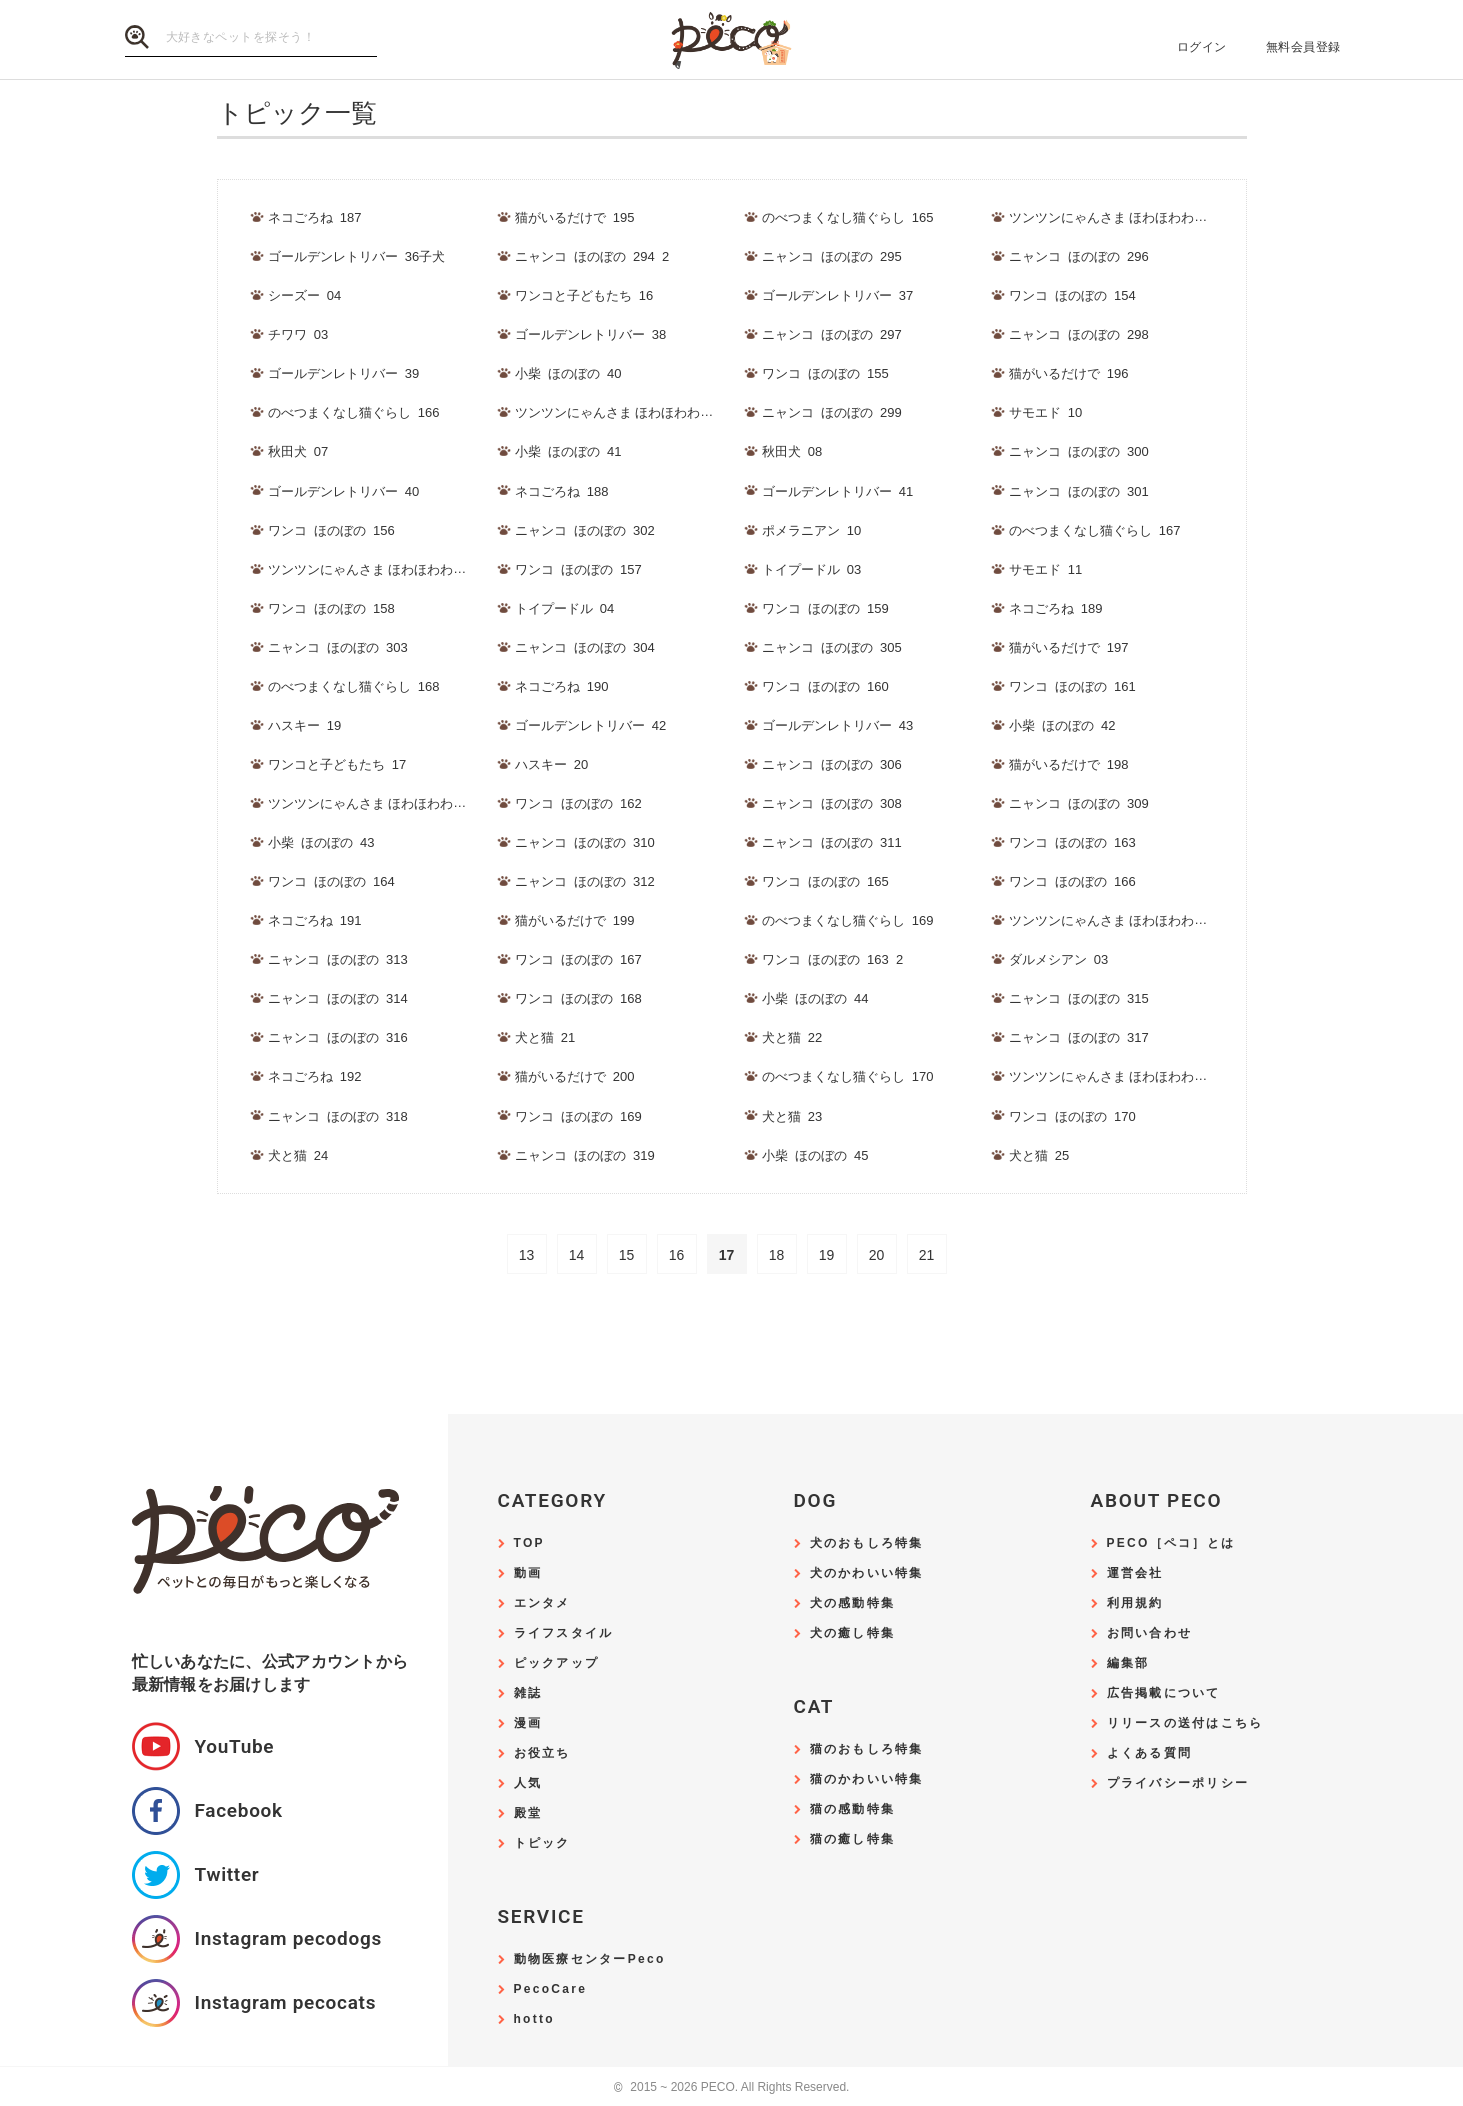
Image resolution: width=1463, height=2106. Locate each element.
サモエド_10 (1046, 412)
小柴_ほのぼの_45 (815, 1155)
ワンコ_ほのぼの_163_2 (833, 959)
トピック (542, 1843)
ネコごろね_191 (315, 920)
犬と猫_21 (545, 1037)
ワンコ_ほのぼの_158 (331, 608)
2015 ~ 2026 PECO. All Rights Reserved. (732, 2087)
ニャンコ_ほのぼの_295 (832, 256)
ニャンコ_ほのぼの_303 (338, 647)
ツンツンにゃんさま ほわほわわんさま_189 (642, 412)
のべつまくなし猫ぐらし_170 (848, 1076)
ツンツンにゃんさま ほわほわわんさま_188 (1136, 217)
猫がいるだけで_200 (575, 1076)
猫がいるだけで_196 (1069, 373)
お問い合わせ (1150, 1633)
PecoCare (551, 1989)
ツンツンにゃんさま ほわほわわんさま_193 (1136, 1076)
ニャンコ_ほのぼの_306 (832, 764)
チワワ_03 (298, 334)
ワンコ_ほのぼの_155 (825, 373)
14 (577, 1255)
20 (877, 1255)
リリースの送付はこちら (1185, 1723)
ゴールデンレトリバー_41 (838, 491)
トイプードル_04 (565, 608)
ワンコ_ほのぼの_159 (825, 608)
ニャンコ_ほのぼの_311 (832, 842)
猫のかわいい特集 (867, 1779)
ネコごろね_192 (315, 1076)
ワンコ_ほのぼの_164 (331, 881)
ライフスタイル (564, 1633)
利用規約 (1135, 1603)
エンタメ (542, 1603)
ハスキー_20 (552, 764)
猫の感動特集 (853, 1809)
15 (627, 1255)
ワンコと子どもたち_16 (584, 295)
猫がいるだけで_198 (1069, 764)
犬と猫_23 (792, 1116)
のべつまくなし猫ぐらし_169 (848, 920)
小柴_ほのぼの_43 (321, 842)
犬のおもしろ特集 (867, 1543)
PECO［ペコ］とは (1171, 1543)
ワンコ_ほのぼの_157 (578, 569)
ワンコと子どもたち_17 (337, 764)
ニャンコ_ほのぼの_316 (338, 1037)
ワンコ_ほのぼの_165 (825, 881)
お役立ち (542, 1753)
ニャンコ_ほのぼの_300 (1079, 451)
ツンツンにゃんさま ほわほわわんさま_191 (395, 803)
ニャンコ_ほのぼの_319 (585, 1155)
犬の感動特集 (853, 1603)
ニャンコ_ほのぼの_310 (585, 842)
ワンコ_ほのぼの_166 (1072, 881)
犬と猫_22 (792, 1037)
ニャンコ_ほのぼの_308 (832, 803)
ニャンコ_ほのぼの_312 (585, 881)
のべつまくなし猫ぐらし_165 (848, 217)
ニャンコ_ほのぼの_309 (1079, 803)
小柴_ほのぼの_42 (1062, 725)
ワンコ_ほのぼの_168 (578, 998)
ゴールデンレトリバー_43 (838, 725)
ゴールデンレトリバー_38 (591, 334)
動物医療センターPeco (590, 1959)
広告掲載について (1164, 1693)
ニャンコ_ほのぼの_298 (1079, 334)
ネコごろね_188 (562, 491)
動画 (528, 1573)
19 (827, 1255)
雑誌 (528, 1693)
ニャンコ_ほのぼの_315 (1079, 998)
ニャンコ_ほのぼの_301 (1079, 491)
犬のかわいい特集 (867, 1573)
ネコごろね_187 (315, 217)
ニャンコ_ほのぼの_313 (338, 959)
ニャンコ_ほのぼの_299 (832, 412)
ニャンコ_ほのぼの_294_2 (592, 256)
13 (527, 1255)
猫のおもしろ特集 (867, 1749)
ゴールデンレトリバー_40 (344, 491)
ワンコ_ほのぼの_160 (825, 686)
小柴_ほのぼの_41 (568, 451)
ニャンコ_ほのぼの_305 (832, 647)
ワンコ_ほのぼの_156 (331, 530)
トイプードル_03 (812, 569)
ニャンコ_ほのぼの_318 (338, 1116)
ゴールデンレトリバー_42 (591, 725)
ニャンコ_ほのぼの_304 (585, 647)
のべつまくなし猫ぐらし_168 (354, 686)
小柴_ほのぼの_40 (568, 373)
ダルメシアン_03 (1059, 959)
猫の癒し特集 (853, 1839)
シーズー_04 (305, 295)
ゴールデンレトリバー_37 (838, 295)
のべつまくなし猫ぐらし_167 (1095, 530)
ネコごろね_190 (562, 686)
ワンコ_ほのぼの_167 (578, 959)
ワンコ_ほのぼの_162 (578, 803)
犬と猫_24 (298, 1155)
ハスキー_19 (305, 725)
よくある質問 (1150, 1753)
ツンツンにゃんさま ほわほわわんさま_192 (1136, 920)
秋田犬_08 (792, 451)
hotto (534, 2019)
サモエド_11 (1046, 569)
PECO (732, 40)
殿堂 (528, 1813)
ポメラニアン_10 (812, 530)
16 (677, 1255)
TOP (529, 1543)
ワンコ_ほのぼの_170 (1072, 1116)
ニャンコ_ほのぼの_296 (1079, 256)
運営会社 (1135, 1573)
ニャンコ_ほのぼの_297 (832, 334)
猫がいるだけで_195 (575, 217)
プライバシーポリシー (1178, 1783)
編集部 (1128, 1663)
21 (927, 1255)
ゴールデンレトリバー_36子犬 (357, 256)
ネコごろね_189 (1056, 608)
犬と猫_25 (1039, 1155)
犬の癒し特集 (853, 1633)
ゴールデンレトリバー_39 (344, 373)
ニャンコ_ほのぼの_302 (585, 530)
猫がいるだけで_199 (575, 920)
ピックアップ (557, 1663)
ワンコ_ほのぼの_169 (578, 1116)
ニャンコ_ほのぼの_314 (338, 998)
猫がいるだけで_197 (1069, 647)
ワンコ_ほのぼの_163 (1072, 842)
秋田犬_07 (298, 451)
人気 (528, 1783)
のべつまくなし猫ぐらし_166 (354, 412)
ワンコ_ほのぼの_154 (1072, 295)
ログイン (1202, 47)
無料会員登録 (1303, 47)
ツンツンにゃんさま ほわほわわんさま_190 (395, 569)
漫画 (528, 1723)
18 (777, 1255)
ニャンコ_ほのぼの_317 (1079, 1037)
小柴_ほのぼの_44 (815, 998)
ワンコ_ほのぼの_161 (1072, 686)
